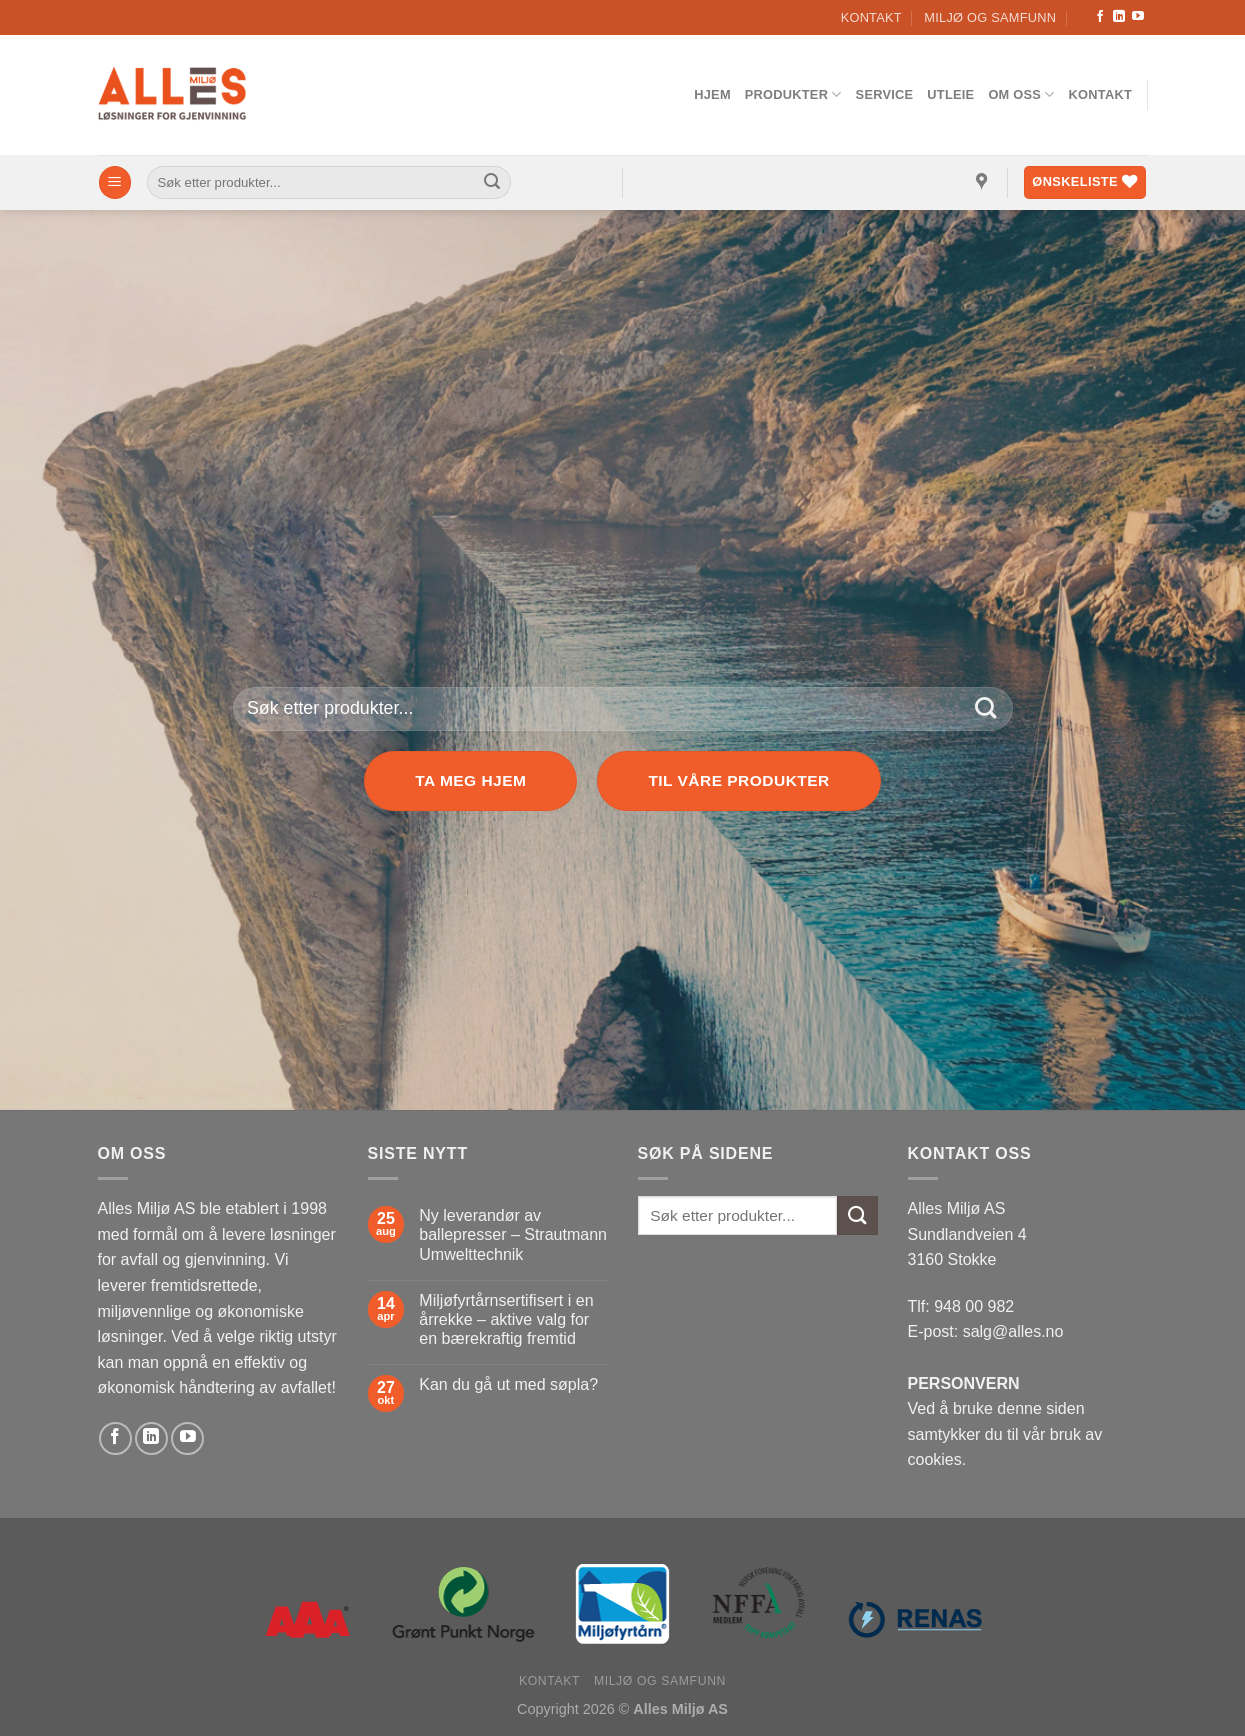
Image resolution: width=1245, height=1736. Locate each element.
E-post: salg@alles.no (986, 1331)
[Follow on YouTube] (1138, 17)
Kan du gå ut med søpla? (508, 1384)
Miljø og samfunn (990, 17)
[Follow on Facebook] (1100, 17)
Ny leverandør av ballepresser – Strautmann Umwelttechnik (513, 1234)
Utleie (950, 94)
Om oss (1021, 94)
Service (885, 94)
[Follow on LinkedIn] (1119, 17)
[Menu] (115, 182)
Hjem (712, 94)
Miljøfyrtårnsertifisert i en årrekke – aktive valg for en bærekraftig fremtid (506, 1319)
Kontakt (871, 17)
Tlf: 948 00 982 (961, 1306)
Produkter (793, 94)
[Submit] (492, 183)
